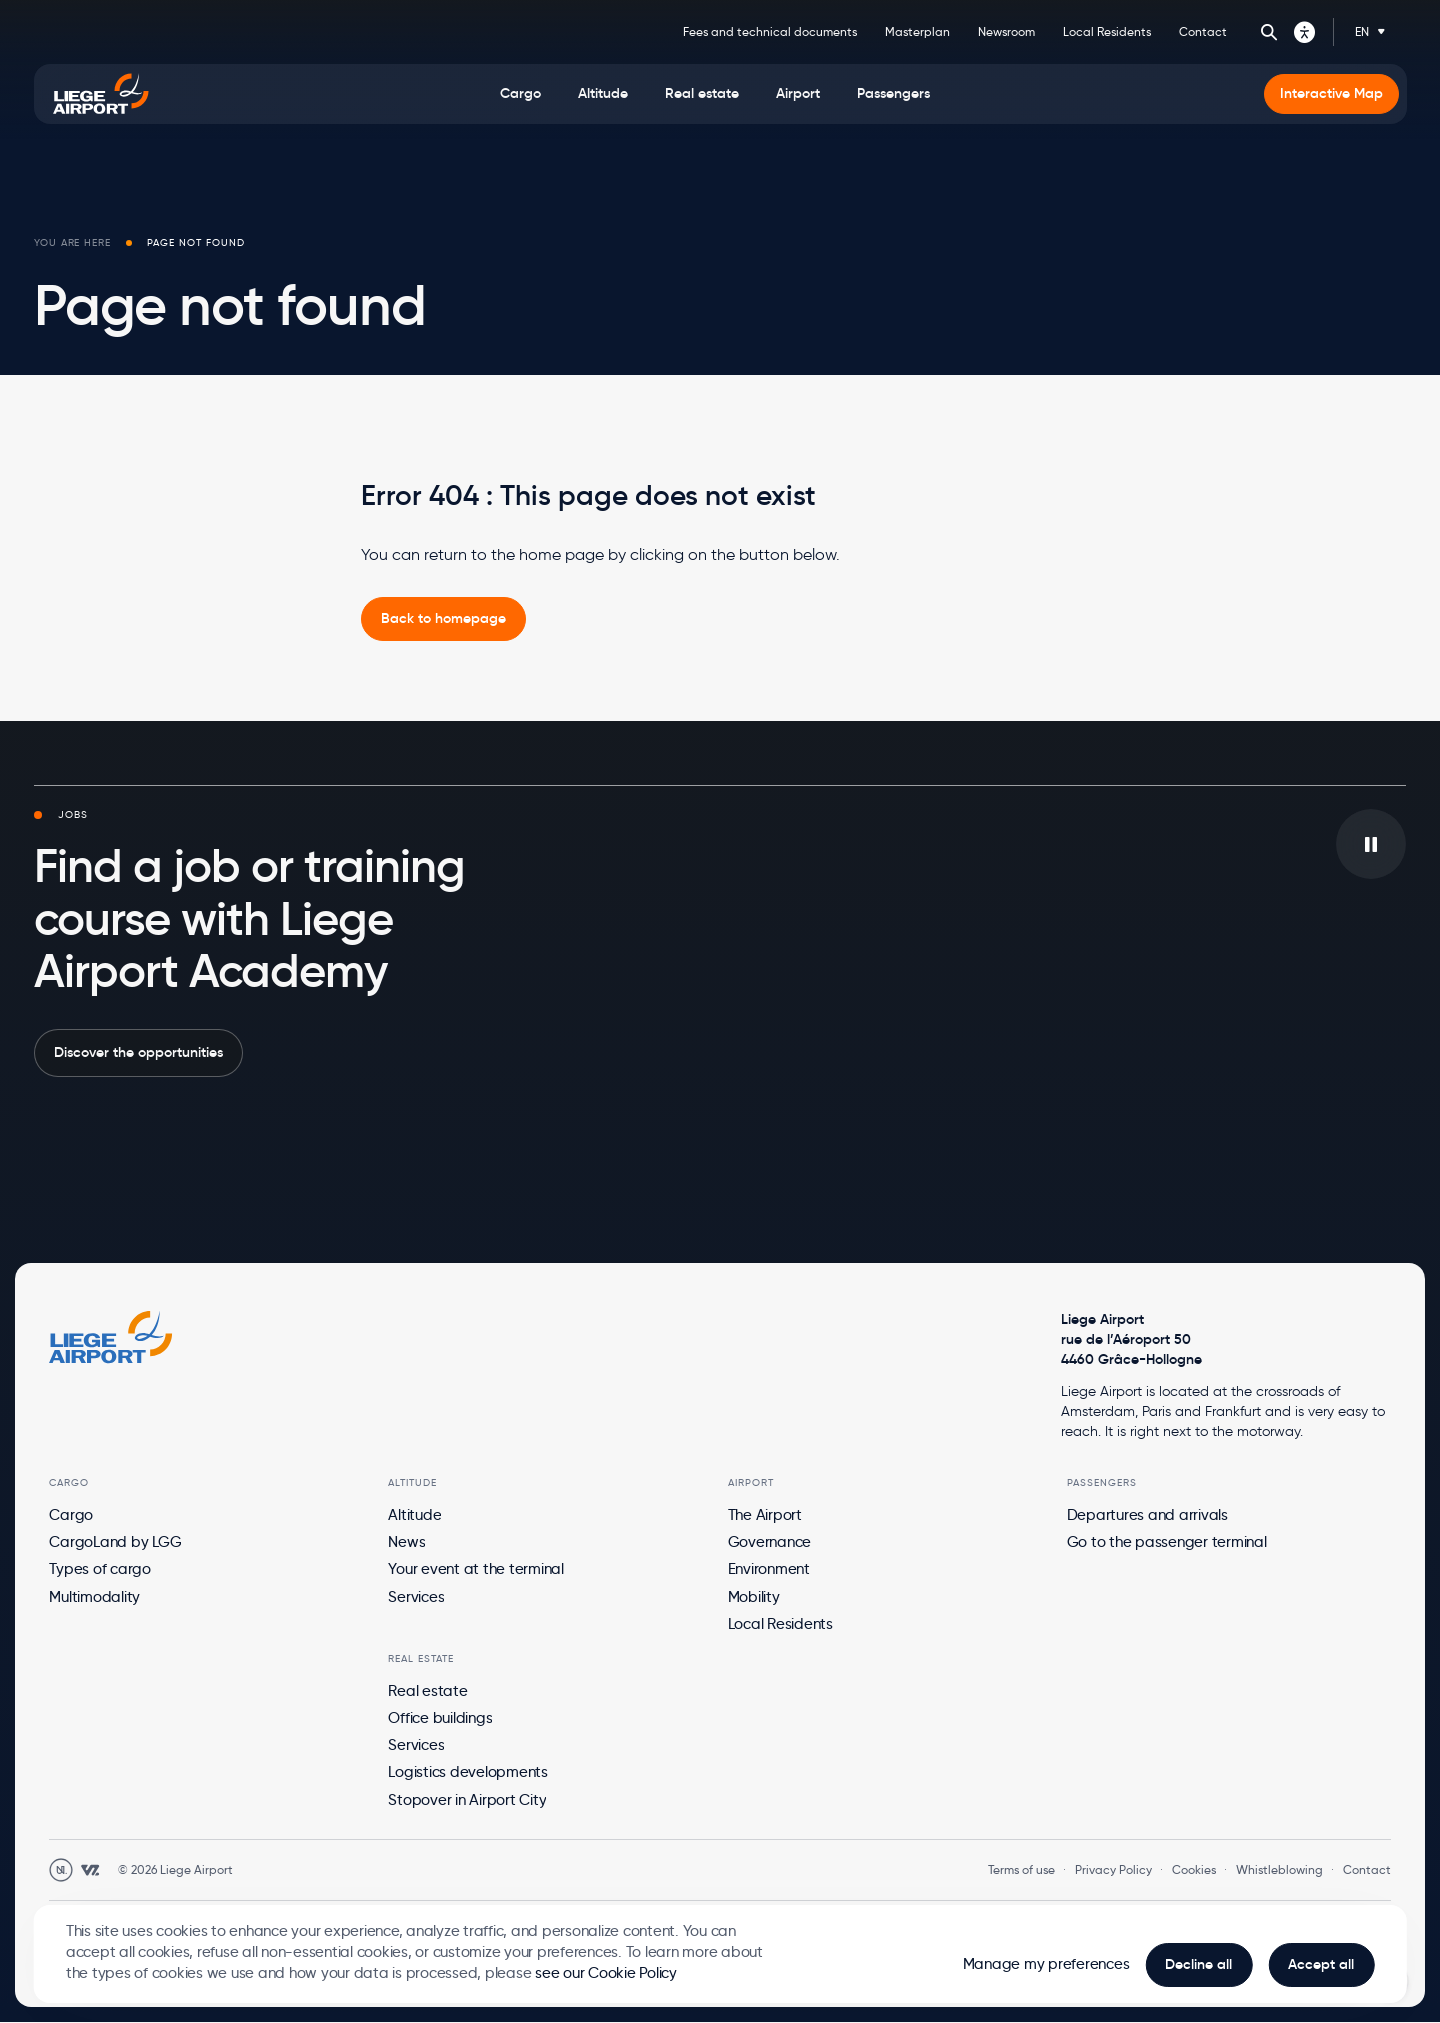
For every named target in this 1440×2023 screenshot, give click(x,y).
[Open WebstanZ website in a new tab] (90, 1870)
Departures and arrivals (1147, 1515)
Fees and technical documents (770, 31)
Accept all (1321, 1964)
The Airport (765, 1515)
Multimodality (94, 1597)
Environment (769, 1569)
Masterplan (917, 31)
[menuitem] (520, 94)
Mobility (754, 1597)
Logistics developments (468, 1772)
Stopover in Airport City (467, 1800)
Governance (770, 1542)
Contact (1203, 31)
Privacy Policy (1113, 1869)
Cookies (1194, 1869)
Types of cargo (100, 1569)
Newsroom (1006, 31)
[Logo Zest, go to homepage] (110, 1336)
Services (416, 1597)
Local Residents (1107, 31)
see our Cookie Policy (606, 1973)
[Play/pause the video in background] (1371, 844)
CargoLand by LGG (115, 1542)
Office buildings (440, 1718)
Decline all (1198, 1964)
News (406, 1542)
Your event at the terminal (476, 1569)
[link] (443, 619)
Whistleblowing (1279, 1869)
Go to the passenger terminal (1167, 1542)
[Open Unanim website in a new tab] (61, 1870)
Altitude (414, 1515)
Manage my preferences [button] (1046, 1964)
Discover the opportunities (138, 1052)
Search (1269, 32)
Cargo (71, 1515)
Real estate (427, 1691)
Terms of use (1021, 1869)
